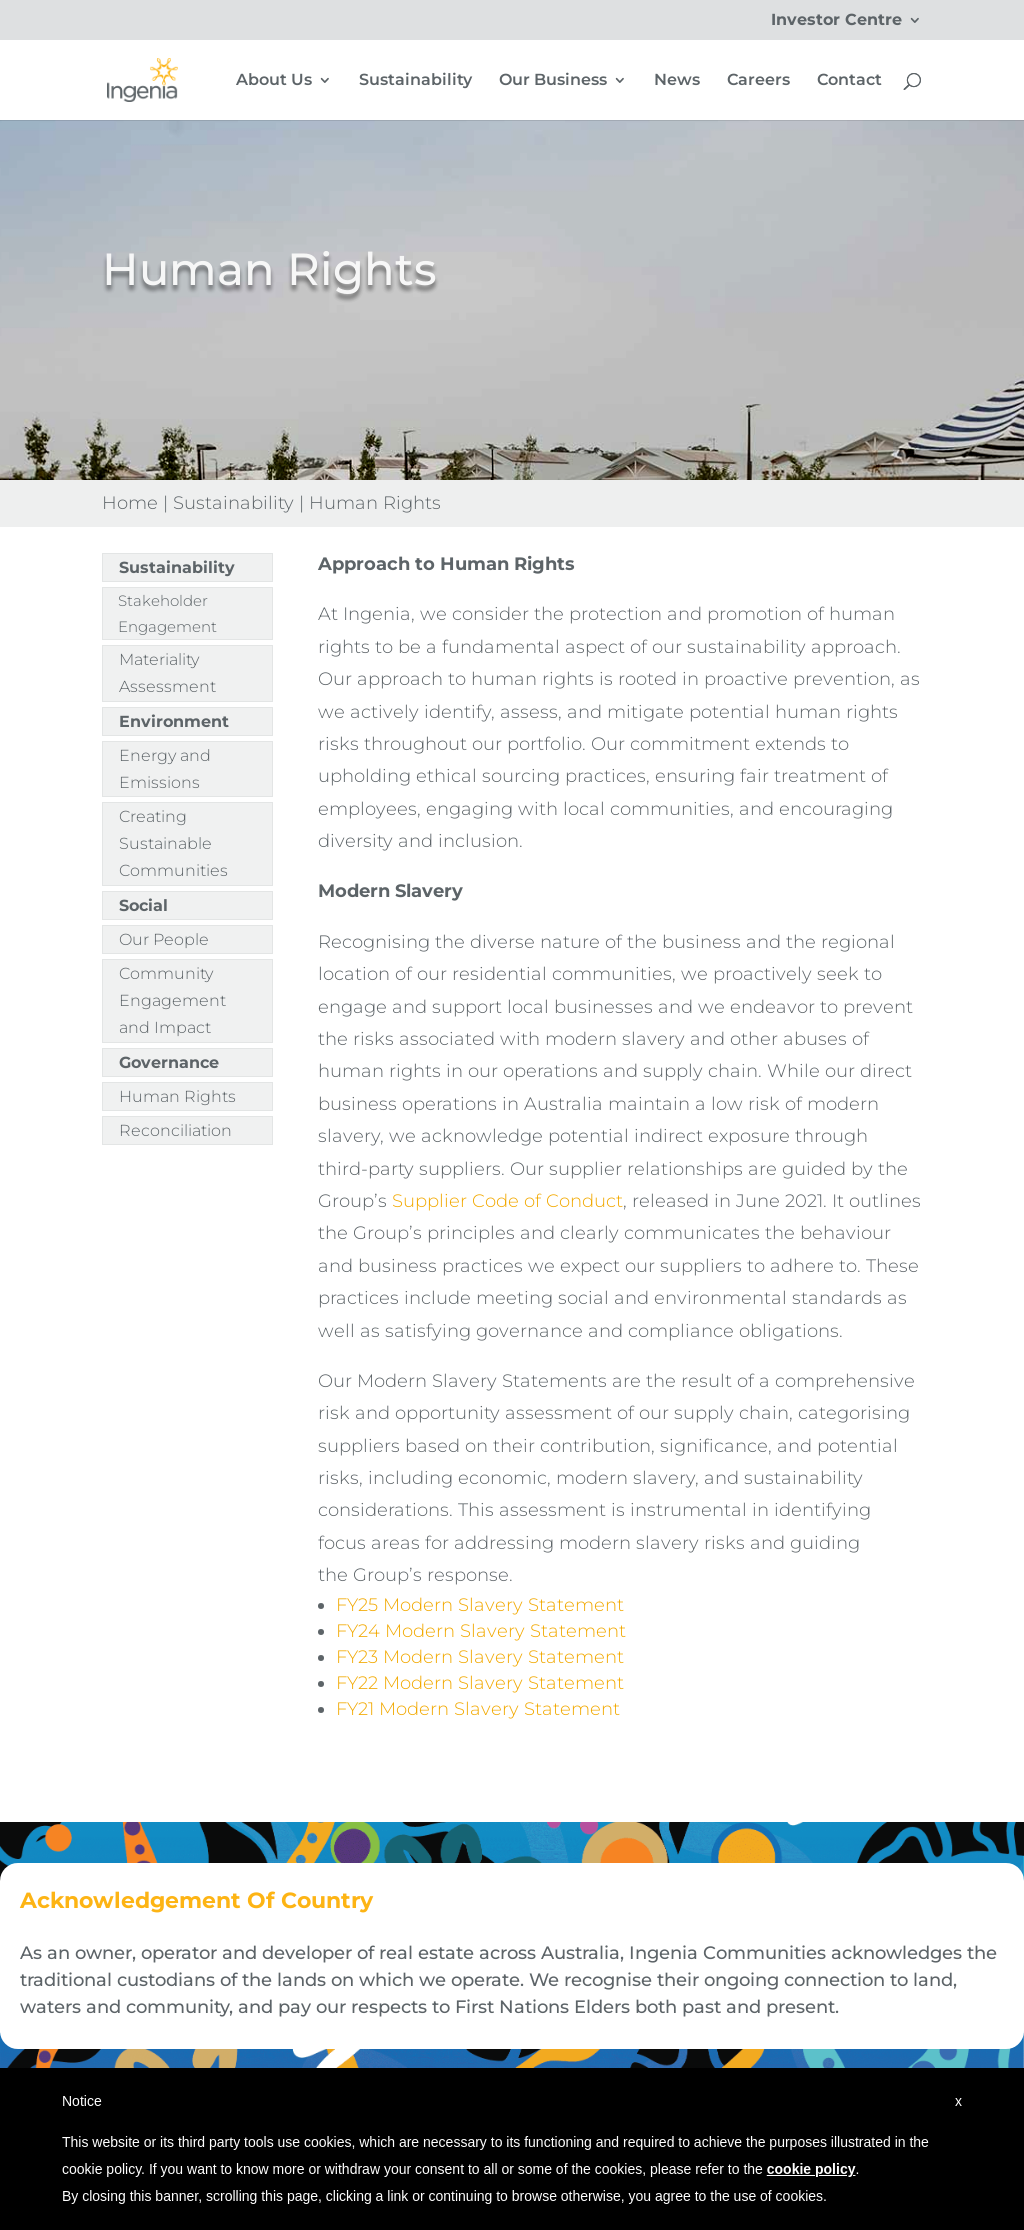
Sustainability (415, 81)
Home (130, 503)
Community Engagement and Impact (172, 1000)
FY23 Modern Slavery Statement (482, 1657)
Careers (758, 81)
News (677, 81)
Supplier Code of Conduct (507, 1201)
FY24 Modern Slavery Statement (483, 1631)
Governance (169, 1062)
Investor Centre (836, 20)
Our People (164, 939)
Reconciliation (175, 1130)
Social (143, 905)
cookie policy (811, 2169)
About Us (274, 81)
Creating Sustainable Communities (173, 843)
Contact (849, 81)
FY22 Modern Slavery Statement (480, 1683)
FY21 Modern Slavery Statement (478, 1709)
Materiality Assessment (167, 673)
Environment (174, 721)
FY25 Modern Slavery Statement (480, 1605)
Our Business (553, 81)
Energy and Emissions (165, 769)
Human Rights (177, 1096)
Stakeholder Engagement (167, 613)
